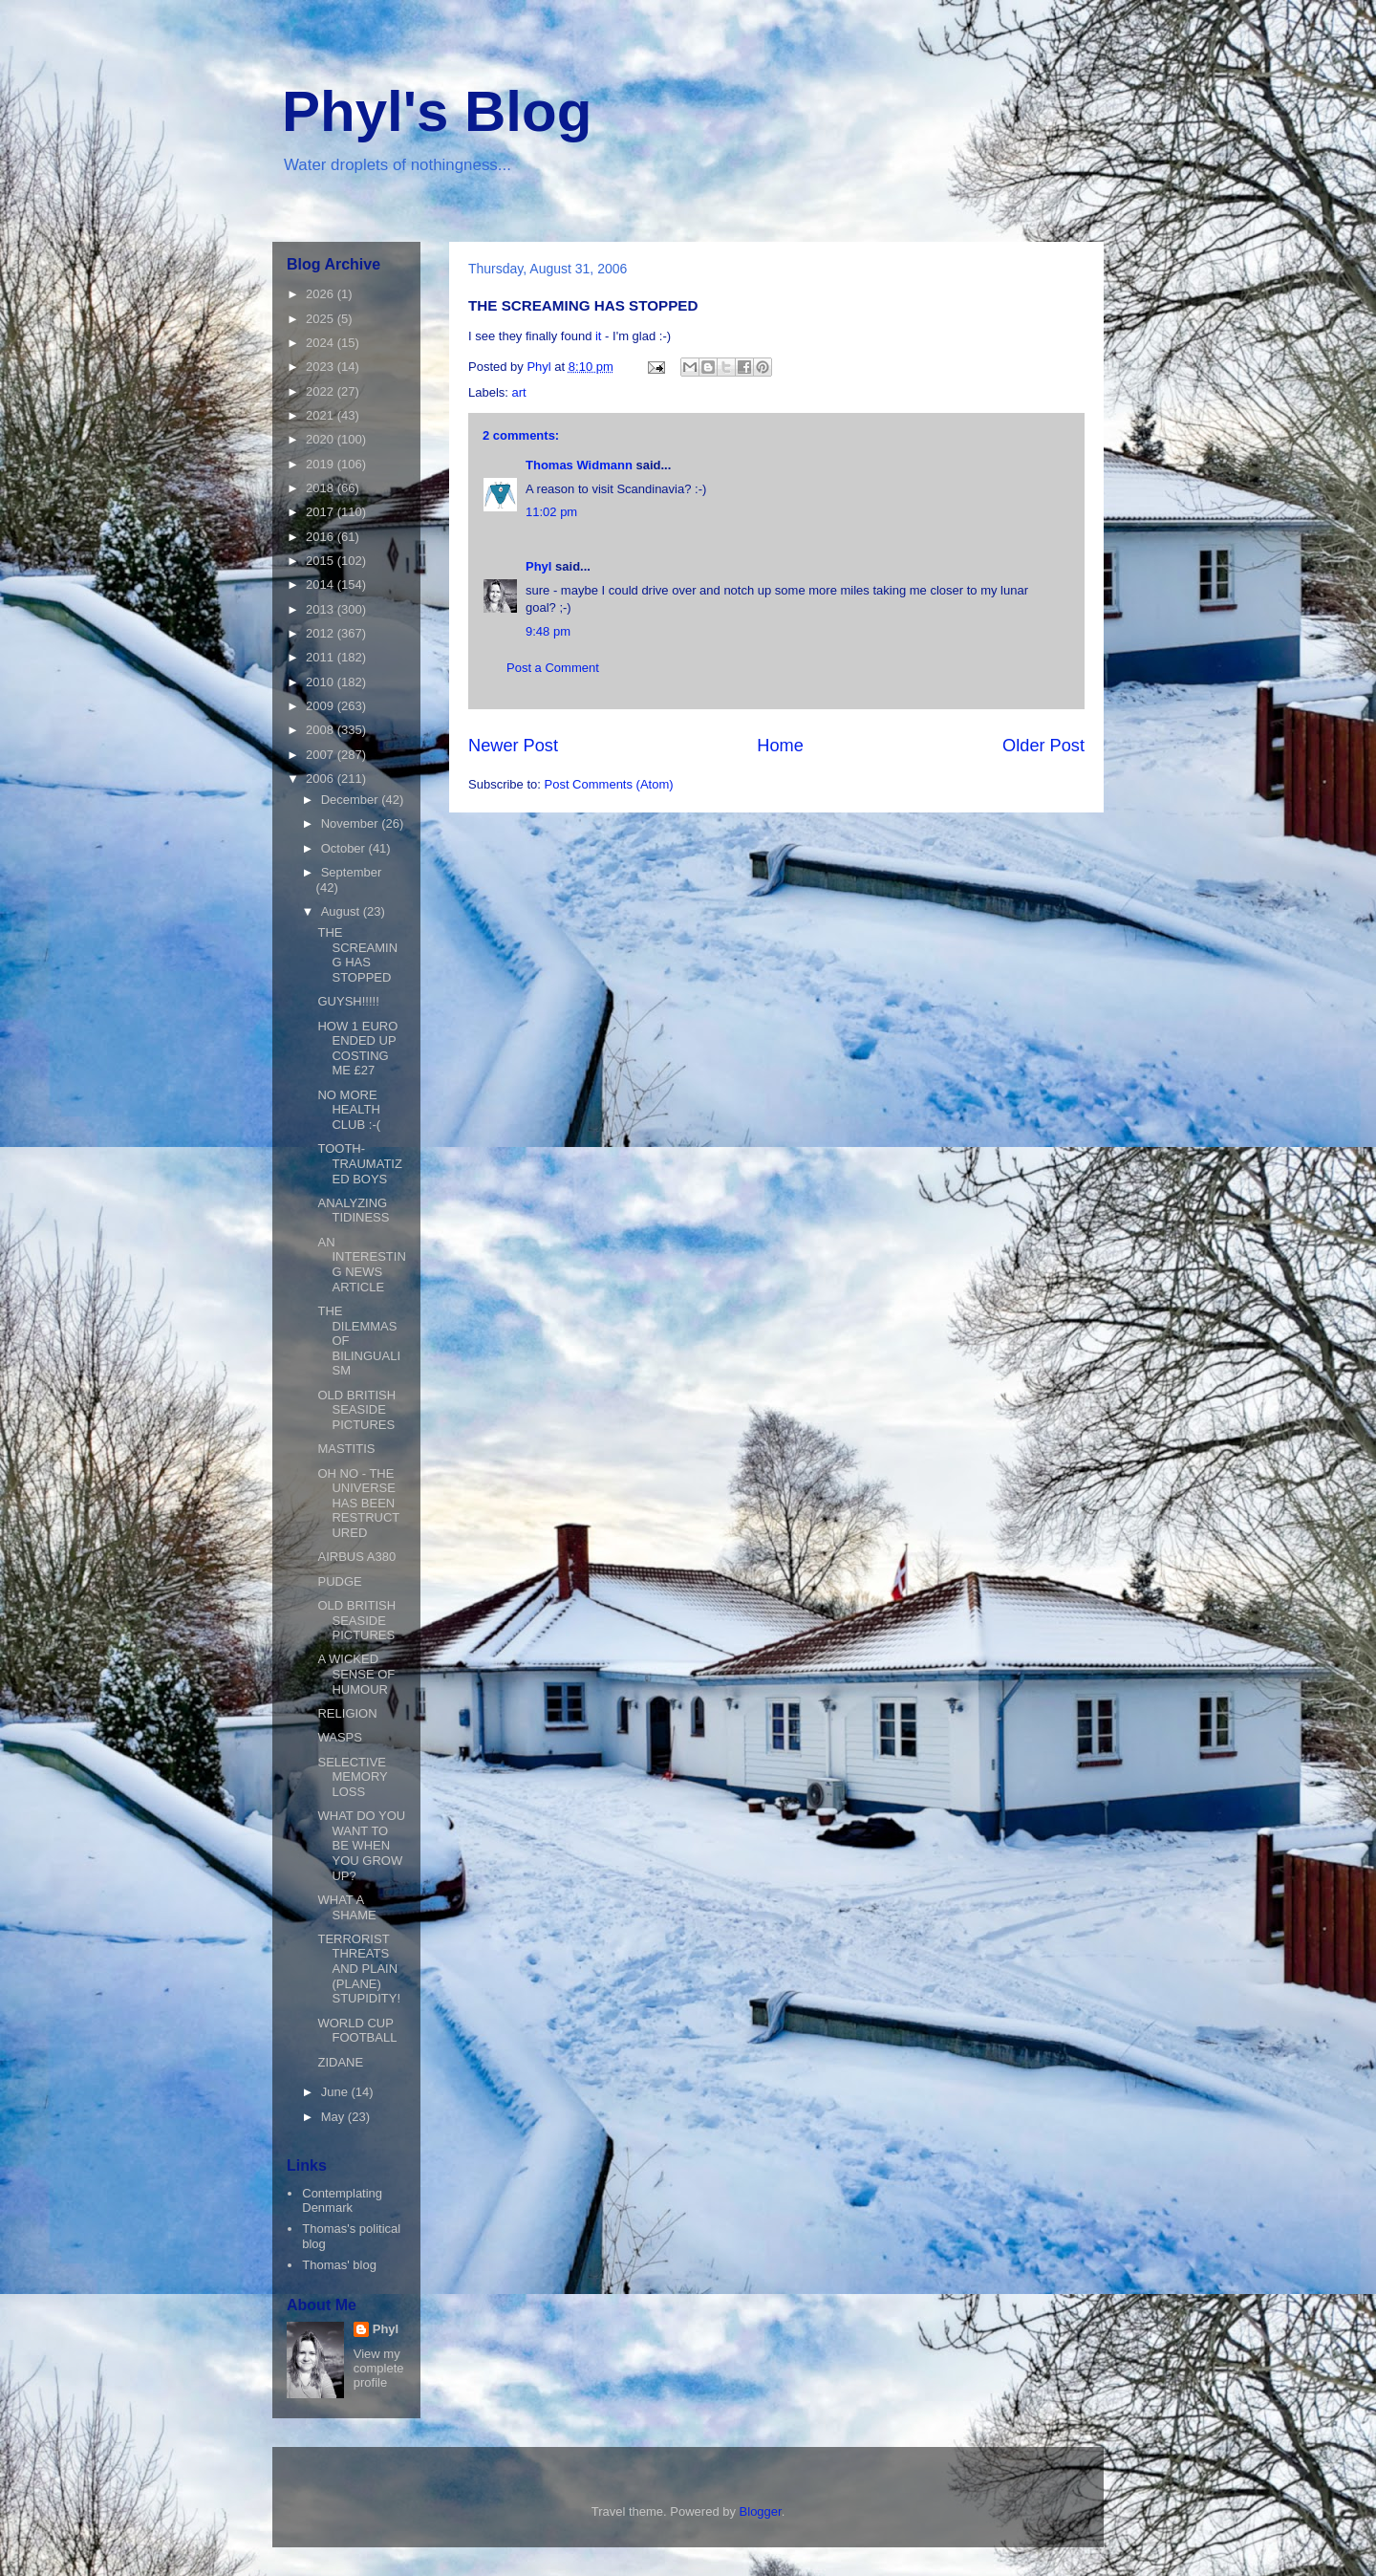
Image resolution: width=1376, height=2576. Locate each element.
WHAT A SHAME (346, 1907)
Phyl (538, 566)
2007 (321, 754)
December (351, 799)
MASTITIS (346, 1448)
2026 (321, 294)
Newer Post (513, 745)
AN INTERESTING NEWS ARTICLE (361, 1264)
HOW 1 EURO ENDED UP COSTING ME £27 (357, 1048)
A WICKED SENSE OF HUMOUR (356, 1674)
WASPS (339, 1737)
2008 (321, 730)
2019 (321, 464)
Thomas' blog (339, 2265)
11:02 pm (551, 512)
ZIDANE (340, 2062)
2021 (321, 415)
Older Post (1043, 745)
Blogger (761, 2511)
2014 (321, 584)
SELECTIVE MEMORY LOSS (352, 1777)
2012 (321, 633)
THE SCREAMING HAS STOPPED (357, 955)
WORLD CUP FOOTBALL (357, 2031)
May (334, 2117)
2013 (321, 609)
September (351, 872)
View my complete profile (379, 2368)
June (336, 2092)
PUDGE (339, 1581)
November (351, 823)
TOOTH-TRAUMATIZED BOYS (359, 1163)
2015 (321, 560)
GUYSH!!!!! (347, 1001)
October (345, 848)
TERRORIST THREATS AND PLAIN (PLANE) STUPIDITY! (358, 1968)
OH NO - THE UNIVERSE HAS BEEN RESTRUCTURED (358, 1503)
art (519, 392)
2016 (321, 537)
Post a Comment (552, 667)
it (600, 336)
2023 (321, 366)
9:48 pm (548, 631)
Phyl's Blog (436, 111)
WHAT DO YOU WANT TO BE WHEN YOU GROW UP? (361, 1845)
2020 (321, 439)
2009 (321, 706)
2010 (321, 682)
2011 (321, 657)
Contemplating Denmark (342, 2201)
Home (780, 745)
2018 (321, 488)
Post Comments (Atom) (609, 784)
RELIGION (346, 1713)
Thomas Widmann (579, 465)
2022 (321, 391)
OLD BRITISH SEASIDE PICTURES (356, 1410)
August (342, 911)
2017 (321, 512)
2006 (321, 778)
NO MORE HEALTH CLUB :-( (348, 1110)
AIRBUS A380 (356, 1556)
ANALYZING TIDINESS (353, 1210)
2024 (321, 343)
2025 (321, 319)
